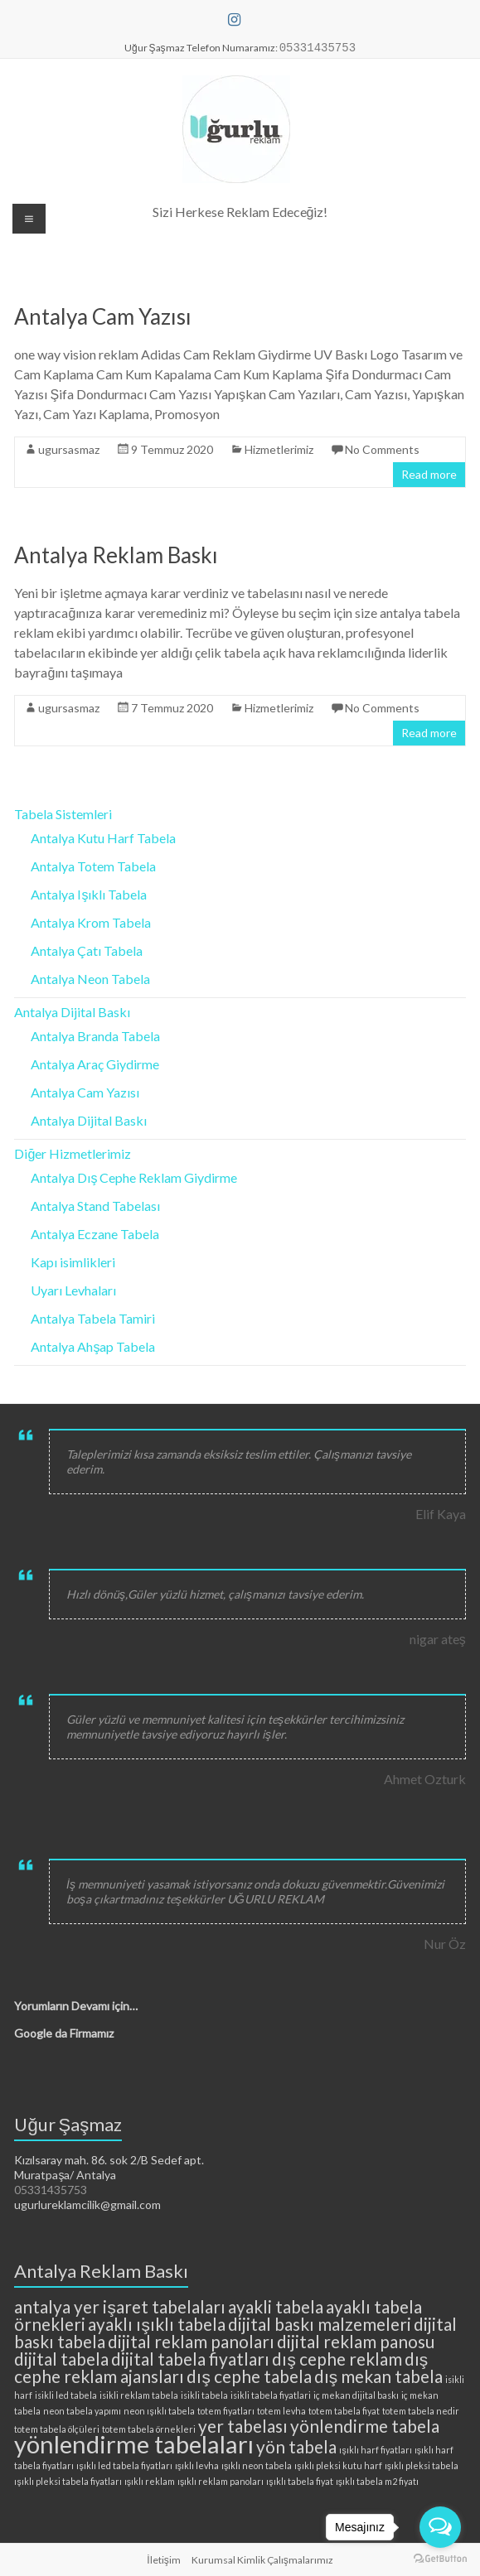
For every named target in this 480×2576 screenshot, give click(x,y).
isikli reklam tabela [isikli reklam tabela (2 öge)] (138, 2395)
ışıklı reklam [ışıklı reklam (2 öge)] (149, 2481)
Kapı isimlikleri (73, 1262)
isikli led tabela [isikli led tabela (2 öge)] (66, 2395)
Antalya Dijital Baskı (72, 1012)
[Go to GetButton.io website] (440, 2559)
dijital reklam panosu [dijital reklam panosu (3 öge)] (355, 2341)
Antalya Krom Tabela (91, 922)
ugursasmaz (68, 449)
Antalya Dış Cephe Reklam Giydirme (134, 1177)
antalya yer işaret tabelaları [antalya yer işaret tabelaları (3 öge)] (119, 2306)
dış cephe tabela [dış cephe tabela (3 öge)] (249, 2376)
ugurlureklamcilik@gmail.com (87, 2204)
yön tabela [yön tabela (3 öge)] (296, 2446)
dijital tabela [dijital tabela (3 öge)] (61, 2358)
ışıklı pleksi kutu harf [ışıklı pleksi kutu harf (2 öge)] (337, 2465)
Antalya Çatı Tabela (87, 950)
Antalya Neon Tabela (90, 979)
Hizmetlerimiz (279, 449)
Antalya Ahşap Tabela (93, 1346)
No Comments (382, 449)
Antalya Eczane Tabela (95, 1234)
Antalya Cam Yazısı (103, 316)
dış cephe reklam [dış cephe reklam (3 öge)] (336, 2358)
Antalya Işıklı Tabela (89, 894)
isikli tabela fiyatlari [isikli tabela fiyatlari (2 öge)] (270, 2395)
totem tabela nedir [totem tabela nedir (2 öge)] (420, 2410)
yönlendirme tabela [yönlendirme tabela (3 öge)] (364, 2425)
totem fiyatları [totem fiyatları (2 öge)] (226, 2410)
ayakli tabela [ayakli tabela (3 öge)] (275, 2306)
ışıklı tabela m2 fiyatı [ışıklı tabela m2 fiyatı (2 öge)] (377, 2481)
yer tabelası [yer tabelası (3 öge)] (243, 2425)
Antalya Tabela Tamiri (93, 1318)
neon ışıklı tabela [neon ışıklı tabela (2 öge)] (159, 2410)
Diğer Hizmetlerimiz (72, 1153)
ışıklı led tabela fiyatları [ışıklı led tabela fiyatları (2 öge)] (124, 2465)
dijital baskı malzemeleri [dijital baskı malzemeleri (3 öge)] (319, 2323)
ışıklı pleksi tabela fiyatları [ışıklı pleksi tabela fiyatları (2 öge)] (67, 2481)
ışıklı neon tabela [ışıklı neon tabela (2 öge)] (256, 2465)
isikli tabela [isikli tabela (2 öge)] (204, 2395)
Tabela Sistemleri (63, 814)
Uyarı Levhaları (73, 1290)
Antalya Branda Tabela (95, 1036)
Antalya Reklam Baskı (116, 555)
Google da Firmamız (64, 2033)
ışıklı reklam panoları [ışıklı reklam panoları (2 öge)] (220, 2481)
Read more (429, 474)
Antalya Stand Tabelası (95, 1205)
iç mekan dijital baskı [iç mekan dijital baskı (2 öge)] (356, 2395)
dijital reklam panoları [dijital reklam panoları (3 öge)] (191, 2341)
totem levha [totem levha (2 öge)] (281, 2410)
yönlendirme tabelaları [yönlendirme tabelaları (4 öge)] (134, 2443)
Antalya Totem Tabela (93, 866)
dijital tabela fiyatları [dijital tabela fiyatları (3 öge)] (190, 2358)
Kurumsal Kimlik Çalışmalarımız (262, 2560)
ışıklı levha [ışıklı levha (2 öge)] (197, 2465)
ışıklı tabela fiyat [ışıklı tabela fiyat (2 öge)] (299, 2481)
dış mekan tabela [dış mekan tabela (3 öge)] (378, 2376)
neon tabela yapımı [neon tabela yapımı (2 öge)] (82, 2410)
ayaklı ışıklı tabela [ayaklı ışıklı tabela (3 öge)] (156, 2323)
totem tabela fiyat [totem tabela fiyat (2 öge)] (344, 2410)
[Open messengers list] (440, 2527)
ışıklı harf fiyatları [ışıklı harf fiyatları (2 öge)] (375, 2449)
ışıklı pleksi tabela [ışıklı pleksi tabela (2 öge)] (421, 2465)
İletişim (163, 2560)
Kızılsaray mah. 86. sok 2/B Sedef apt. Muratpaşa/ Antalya (109, 2167)
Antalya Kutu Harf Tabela (103, 838)
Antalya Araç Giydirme (95, 1064)
